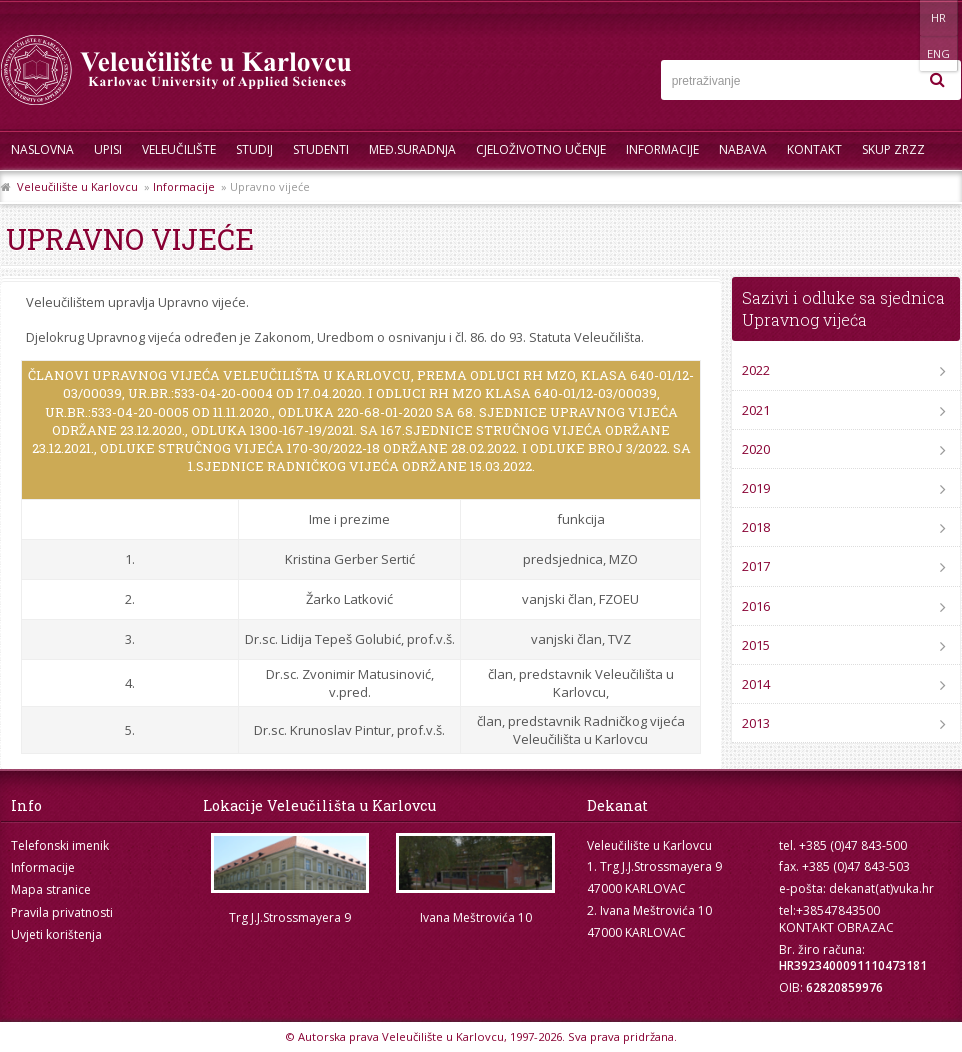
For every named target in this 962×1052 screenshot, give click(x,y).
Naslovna (42, 149)
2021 (756, 410)
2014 (756, 684)
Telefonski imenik (60, 845)
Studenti (321, 149)
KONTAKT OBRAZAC (836, 927)
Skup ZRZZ (893, 149)
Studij (254, 149)
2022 (756, 370)
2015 (756, 645)
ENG (940, 17)
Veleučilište (179, 149)
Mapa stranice (51, 889)
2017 (756, 566)
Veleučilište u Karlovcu (77, 186)
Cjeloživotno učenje (541, 149)
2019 (756, 488)
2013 (756, 723)
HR (899, 17)
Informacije (662, 149)
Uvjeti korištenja (56, 934)
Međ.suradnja (412, 149)
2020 (756, 449)
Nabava (743, 149)
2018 (756, 527)
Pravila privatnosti (62, 912)
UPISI (108, 149)
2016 (756, 606)
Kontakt (814, 149)
